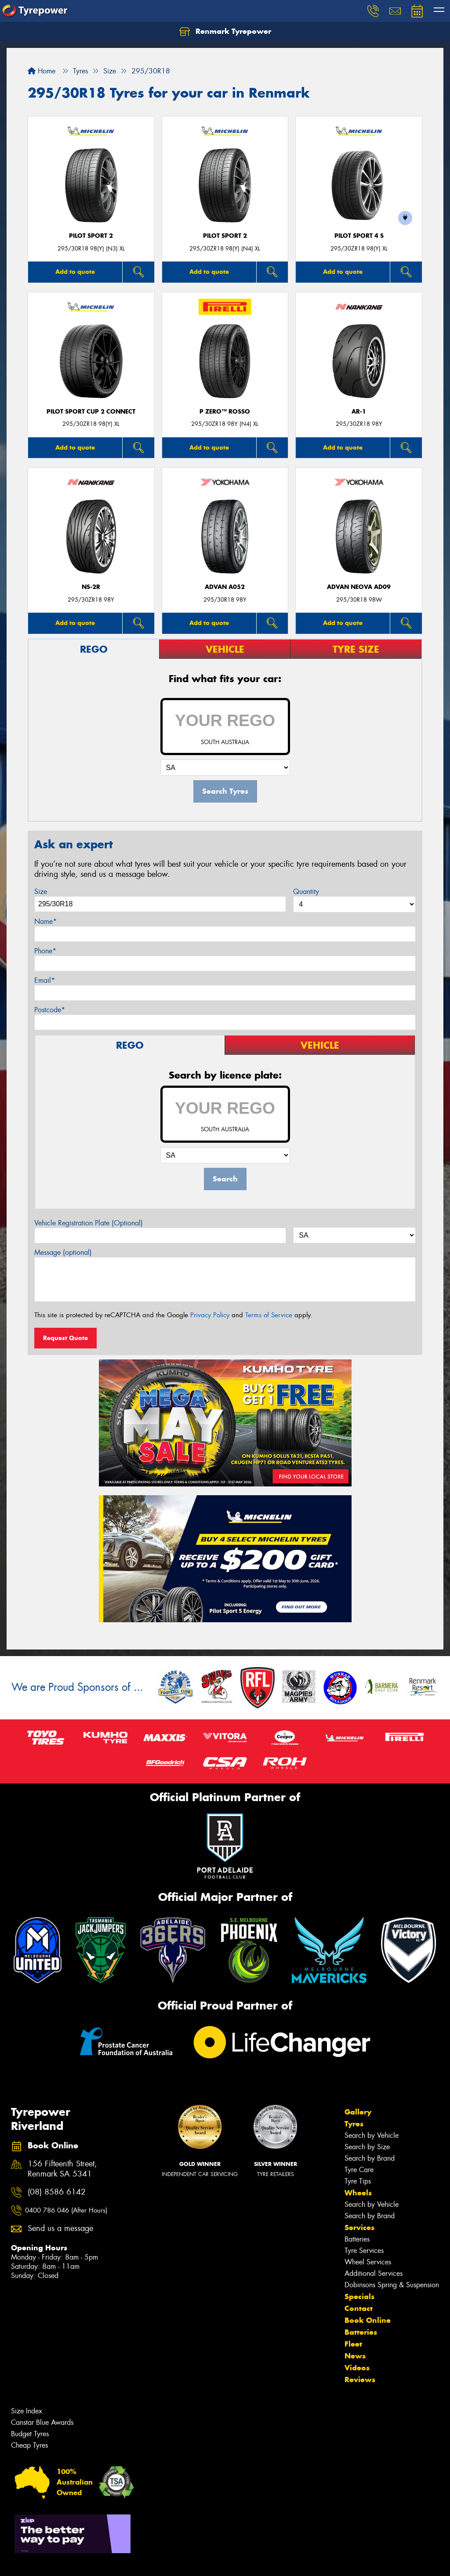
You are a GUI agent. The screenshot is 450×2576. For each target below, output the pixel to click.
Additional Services (374, 2273)
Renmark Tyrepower (225, 31)
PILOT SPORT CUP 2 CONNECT (91, 411)
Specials (359, 2296)
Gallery (358, 2112)
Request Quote (65, 1338)
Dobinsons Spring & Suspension (392, 2284)
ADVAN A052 (225, 587)
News (355, 2356)
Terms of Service (268, 1315)
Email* (44, 980)
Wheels (358, 2193)
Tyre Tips (358, 2181)
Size (40, 891)
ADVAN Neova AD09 (359, 587)
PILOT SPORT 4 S (359, 236)
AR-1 (359, 411)
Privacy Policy (209, 1315)
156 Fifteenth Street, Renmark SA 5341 (62, 2169)
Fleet (353, 2344)
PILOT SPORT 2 (91, 236)
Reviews (360, 2379)
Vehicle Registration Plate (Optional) (88, 1223)
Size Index (26, 2411)
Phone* (45, 951)
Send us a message (60, 2229)
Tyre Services (364, 2250)
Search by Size (367, 2146)
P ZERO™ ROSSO (225, 411)
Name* (45, 921)
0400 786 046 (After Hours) (66, 2210)
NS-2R (91, 587)
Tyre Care (359, 2169)
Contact (359, 2308)
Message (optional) (63, 1252)
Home (41, 71)
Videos (357, 2368)
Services (359, 2227)
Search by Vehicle (372, 2135)
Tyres (354, 2124)
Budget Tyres (30, 2433)
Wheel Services (368, 2262)
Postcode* (49, 1009)
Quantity (306, 891)
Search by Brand (370, 2158)
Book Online (368, 2320)
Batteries (357, 2239)
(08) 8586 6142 (57, 2192)
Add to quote (75, 272)
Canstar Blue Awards (42, 2422)
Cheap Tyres (29, 2445)
